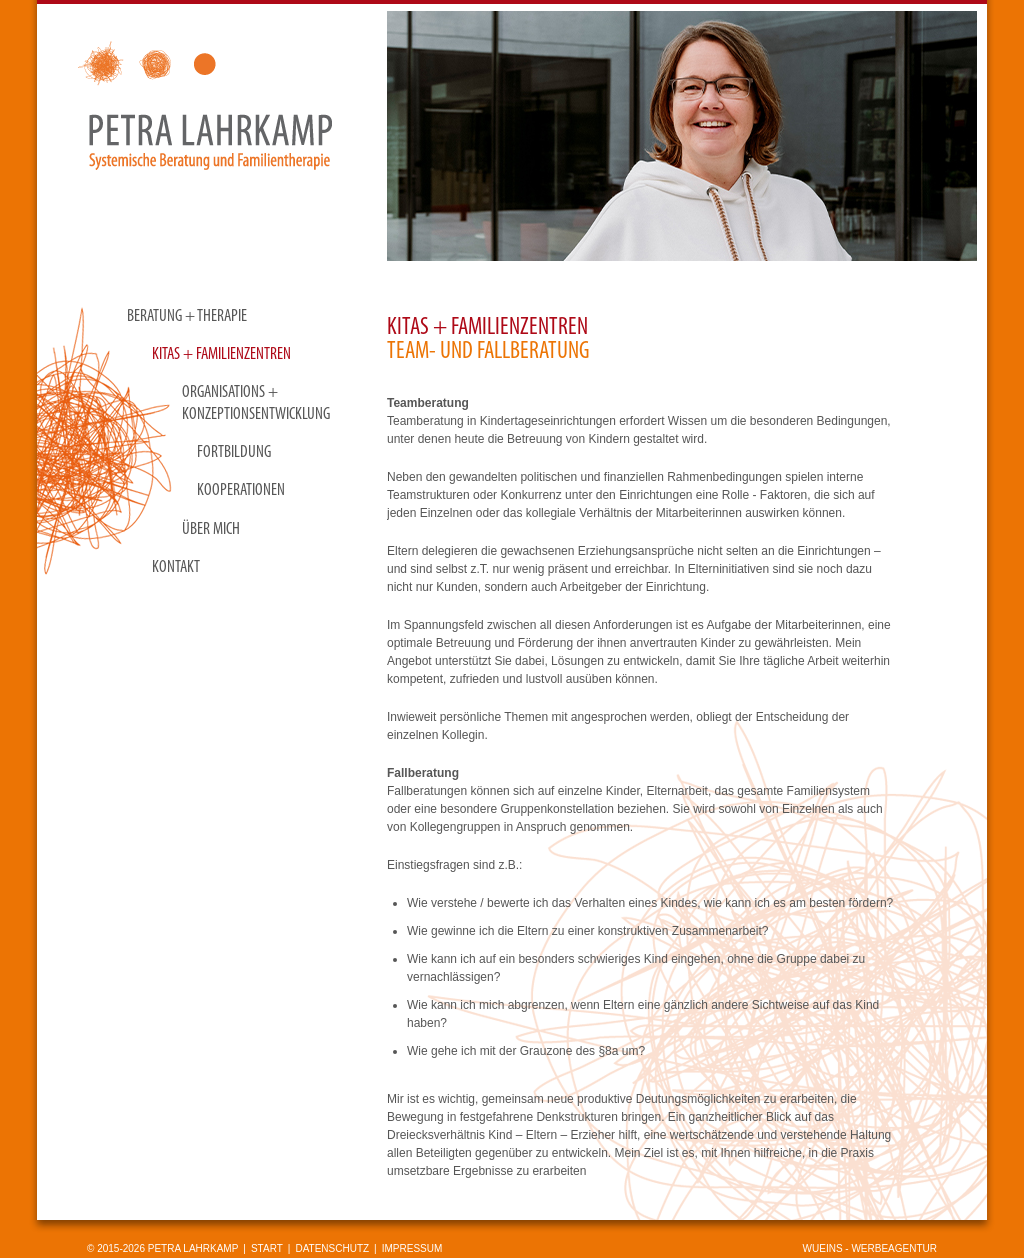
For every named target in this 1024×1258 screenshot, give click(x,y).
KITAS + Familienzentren (221, 354)
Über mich (211, 529)
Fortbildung (234, 452)
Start (267, 1248)
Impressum (412, 1248)
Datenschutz (332, 1248)
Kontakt (176, 567)
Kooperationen (241, 490)
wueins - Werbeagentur (870, 1248)
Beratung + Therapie (187, 316)
